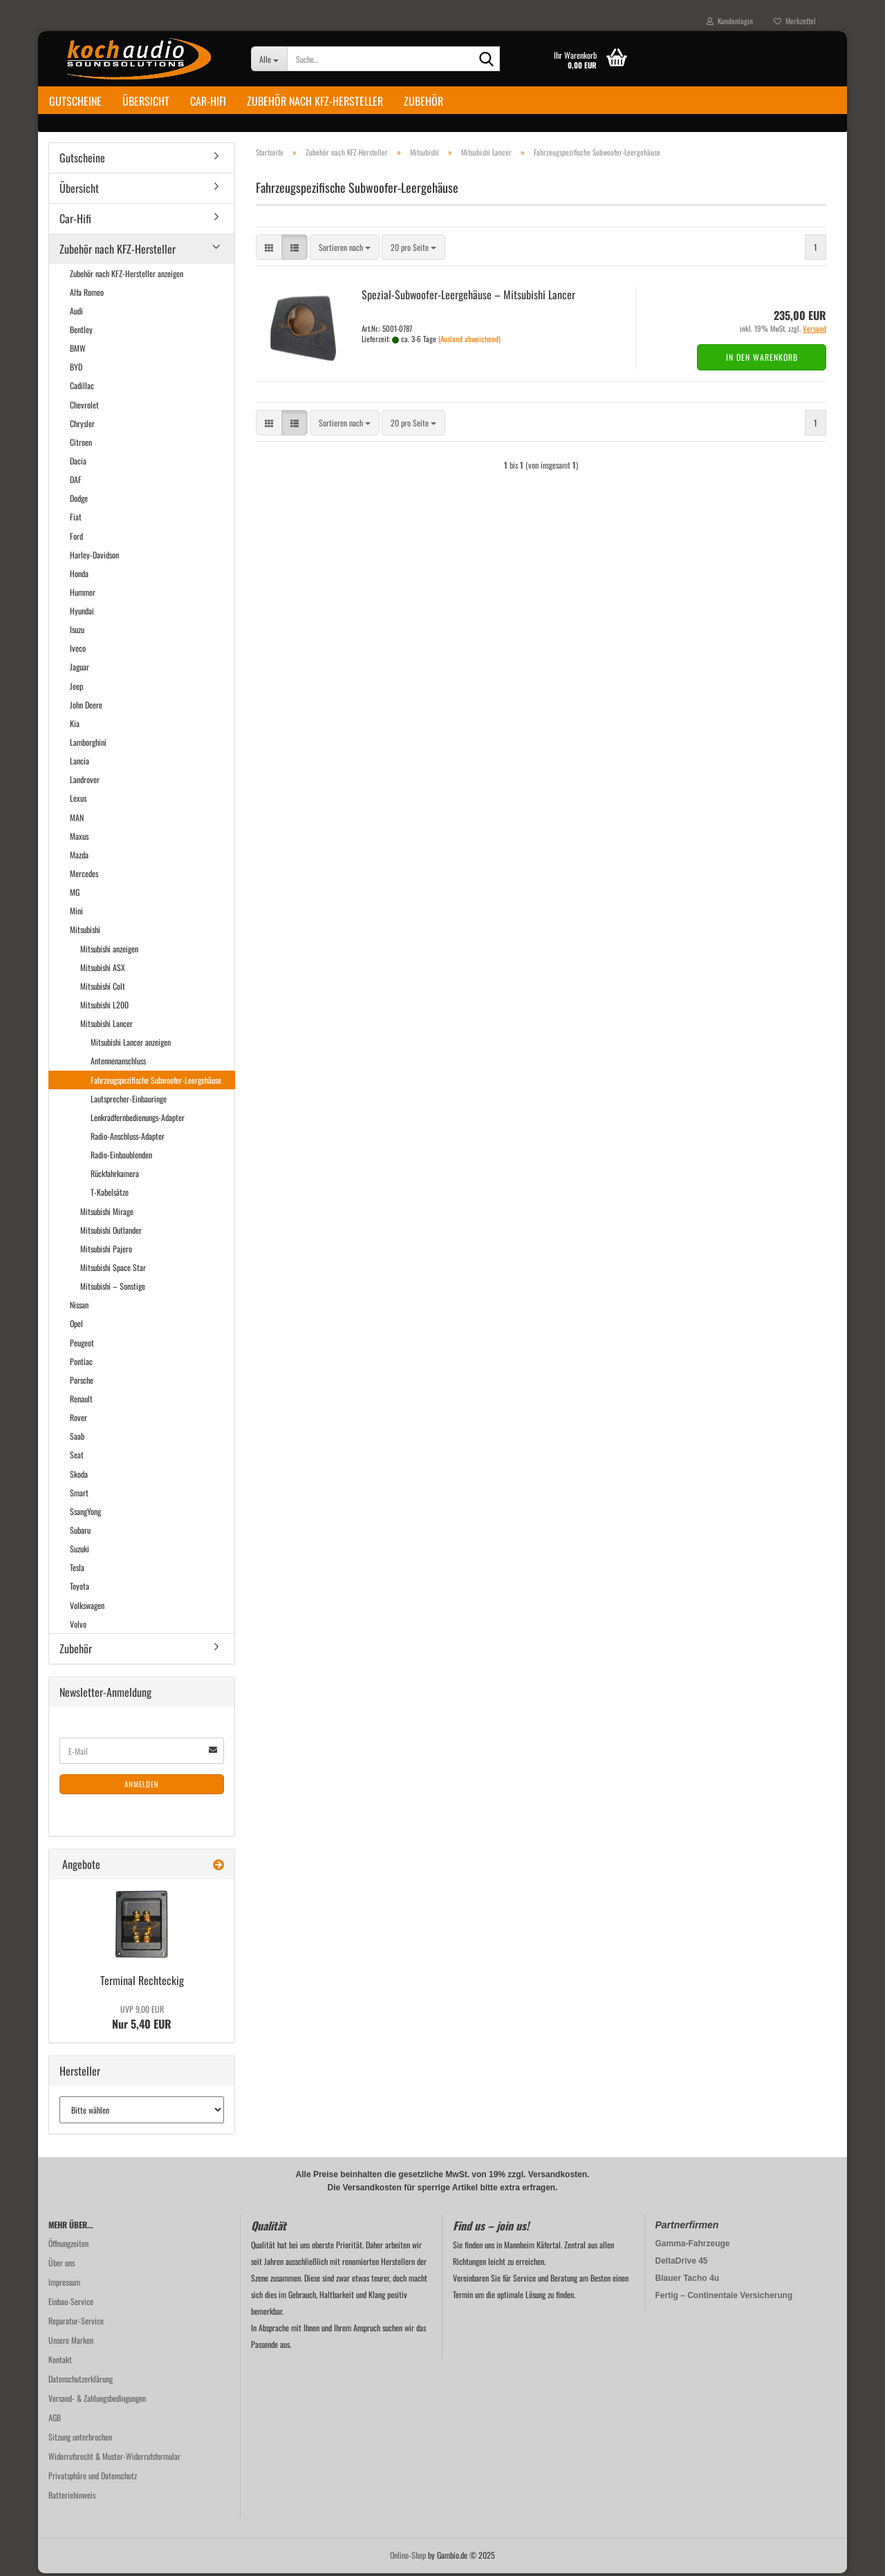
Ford (76, 538)
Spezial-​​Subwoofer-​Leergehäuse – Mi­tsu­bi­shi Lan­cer (468, 297)
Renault (81, 1401)
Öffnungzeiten (68, 2246)
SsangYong (85, 1514)
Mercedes (84, 876)
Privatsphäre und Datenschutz (92, 2478)
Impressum (64, 2285)
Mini (76, 913)
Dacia (78, 463)
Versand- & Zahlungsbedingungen (97, 2401)
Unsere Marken (70, 2343)
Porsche (81, 1383)
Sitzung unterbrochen (80, 2439)
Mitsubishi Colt (102, 989)
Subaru (80, 1533)
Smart (79, 1495)
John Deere (86, 707)
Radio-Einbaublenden (121, 1157)
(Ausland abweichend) (469, 341)
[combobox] (345, 250)
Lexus (78, 801)
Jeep (76, 688)
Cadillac (82, 388)
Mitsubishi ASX (102, 970)
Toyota (79, 1589)
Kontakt (60, 2362)
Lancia (79, 763)
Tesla (77, 1570)
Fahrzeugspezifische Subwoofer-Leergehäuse (156, 1082)
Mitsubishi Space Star (113, 1270)
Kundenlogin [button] (730, 20)
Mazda (79, 857)
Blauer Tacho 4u (687, 2281)
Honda (79, 576)
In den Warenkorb (762, 360)
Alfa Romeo (87, 295)
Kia (75, 726)
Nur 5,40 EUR (141, 2020)
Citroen (81, 445)
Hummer (82, 595)
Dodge (79, 501)
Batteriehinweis (71, 2497)
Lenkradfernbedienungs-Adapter (138, 1120)
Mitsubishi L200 (104, 1007)
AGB (54, 2420)
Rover (78, 1420)
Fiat (76, 519)
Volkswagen (87, 1607)
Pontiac (81, 1364)
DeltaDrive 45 (681, 2263)
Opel (76, 1326)
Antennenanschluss (118, 1063)
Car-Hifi (208, 101)
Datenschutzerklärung (80, 2381)
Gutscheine (75, 101)
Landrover (85, 782)
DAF (76, 482)
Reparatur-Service (76, 2323)
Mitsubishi (85, 932)
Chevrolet (84, 407)
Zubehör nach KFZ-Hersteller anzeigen (126, 275)
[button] (269, 250)
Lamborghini (88, 745)
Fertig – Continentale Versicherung (724, 2298)
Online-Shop (408, 2558)
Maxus (79, 839)
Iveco (78, 651)
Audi (76, 313)
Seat (77, 1457)
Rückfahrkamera (115, 1176)
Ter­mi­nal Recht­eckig (142, 1983)
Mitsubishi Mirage (106, 1213)
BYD (76, 369)
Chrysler (82, 426)
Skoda (79, 1476)
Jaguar (79, 669)
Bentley (81, 332)
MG (75, 895)
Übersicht (145, 101)
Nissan (79, 1307)
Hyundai (82, 613)
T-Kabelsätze (110, 1195)
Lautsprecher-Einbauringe (129, 1101)
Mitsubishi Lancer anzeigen (131, 1045)
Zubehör (423, 101)
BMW (78, 351)
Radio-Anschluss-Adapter (128, 1139)
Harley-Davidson (94, 557)
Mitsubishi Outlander (111, 1233)
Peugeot (82, 1345)
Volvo (78, 1627)
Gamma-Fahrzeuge (692, 2246)
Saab (77, 1439)
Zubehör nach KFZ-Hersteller (315, 101)
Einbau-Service (70, 2304)
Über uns (61, 2265)
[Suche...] (269, 58)
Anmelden (141, 1786)
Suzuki (79, 1551)
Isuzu (77, 632)
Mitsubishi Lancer (106, 1026)
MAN (77, 819)
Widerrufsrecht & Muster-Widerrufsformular (114, 2459)
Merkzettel (795, 20)
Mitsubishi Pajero (106, 1251)
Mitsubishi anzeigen (109, 951)
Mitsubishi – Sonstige (112, 1289)
